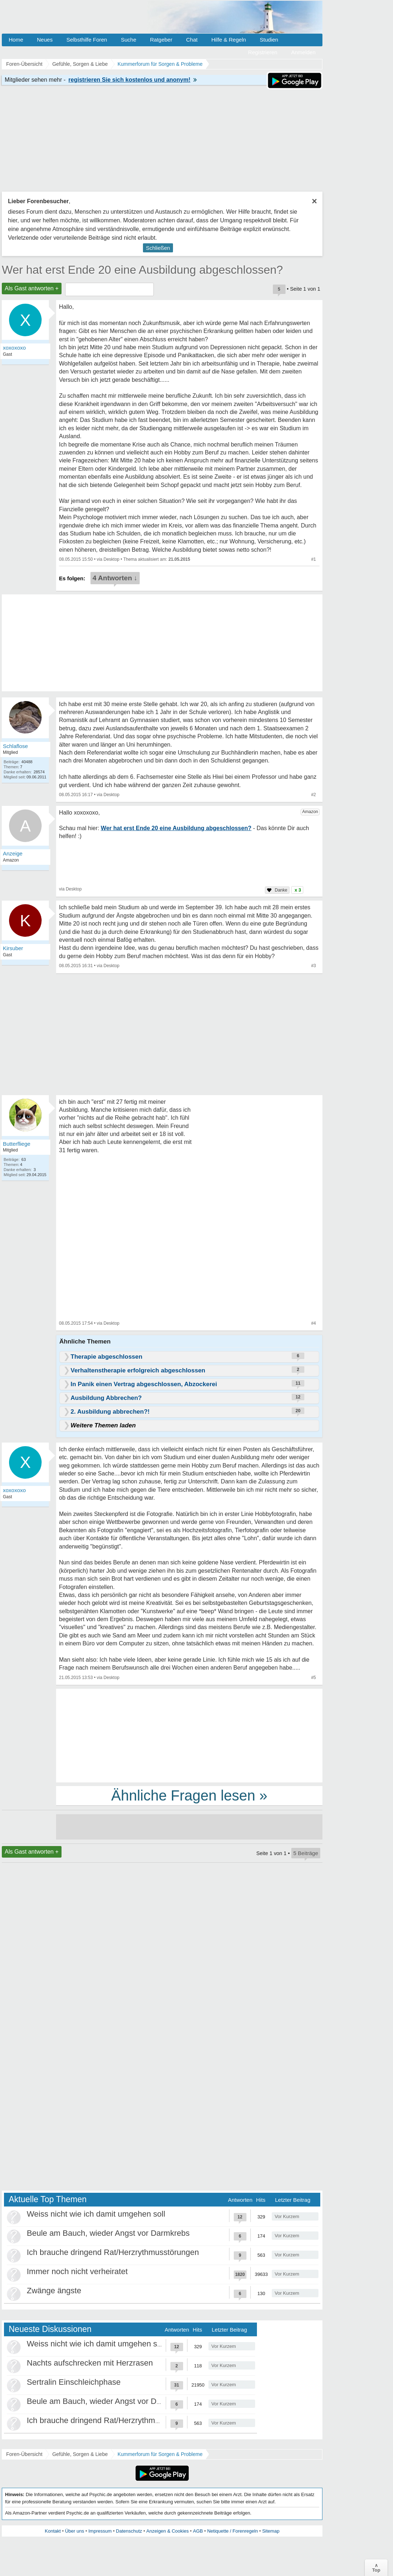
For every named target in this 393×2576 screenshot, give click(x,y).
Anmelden (303, 52)
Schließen (158, 248)
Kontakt (53, 2531)
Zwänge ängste (54, 2290)
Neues (44, 40)
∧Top (376, 2568)
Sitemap (270, 2531)
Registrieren (263, 52)
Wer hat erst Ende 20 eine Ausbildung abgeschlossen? (142, 269)
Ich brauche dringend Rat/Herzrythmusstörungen (113, 2252)
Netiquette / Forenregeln (232, 2531)
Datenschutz (129, 2531)
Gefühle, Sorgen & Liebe (79, 2454)
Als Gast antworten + (32, 288)
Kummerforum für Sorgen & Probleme (160, 2454)
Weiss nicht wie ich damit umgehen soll (96, 2213)
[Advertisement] (189, 1735)
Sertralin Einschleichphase (74, 2382)
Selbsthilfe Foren (86, 40)
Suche (128, 40)
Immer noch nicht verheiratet (77, 2271)
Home (16, 40)
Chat (192, 40)
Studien (269, 40)
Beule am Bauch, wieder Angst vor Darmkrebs (108, 2233)
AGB (198, 2531)
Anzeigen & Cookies (167, 2531)
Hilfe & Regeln (228, 40)
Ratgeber (161, 40)
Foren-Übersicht (24, 2454)
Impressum (99, 2531)
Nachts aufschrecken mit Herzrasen (90, 2362)
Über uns (74, 2531)
